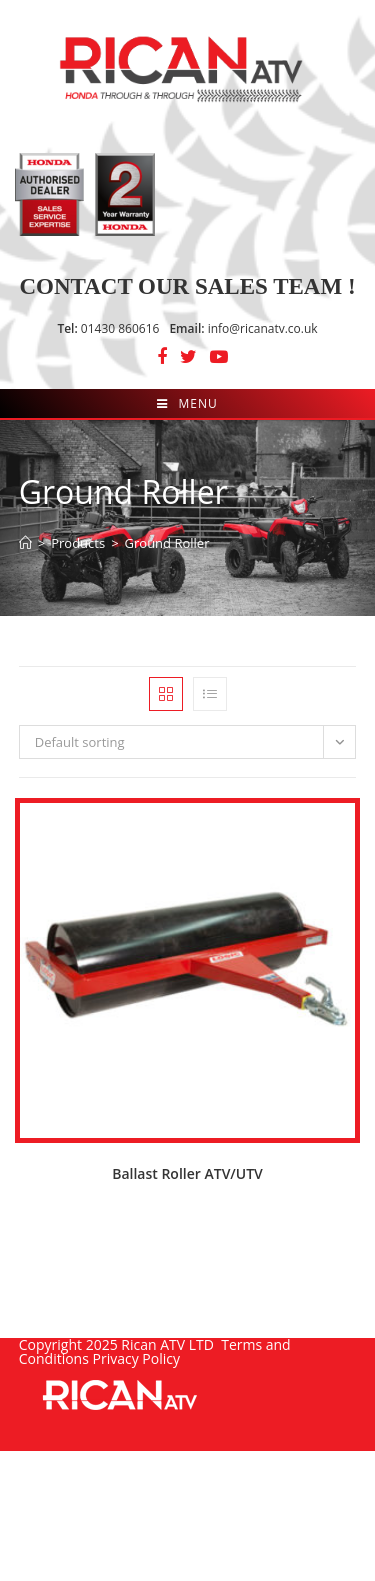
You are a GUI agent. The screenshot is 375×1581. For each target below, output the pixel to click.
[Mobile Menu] (187, 403)
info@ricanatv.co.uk (243, 328)
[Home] (25, 543)
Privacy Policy (136, 1358)
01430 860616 (108, 328)
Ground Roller (167, 543)
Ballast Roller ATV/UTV (187, 1173)
